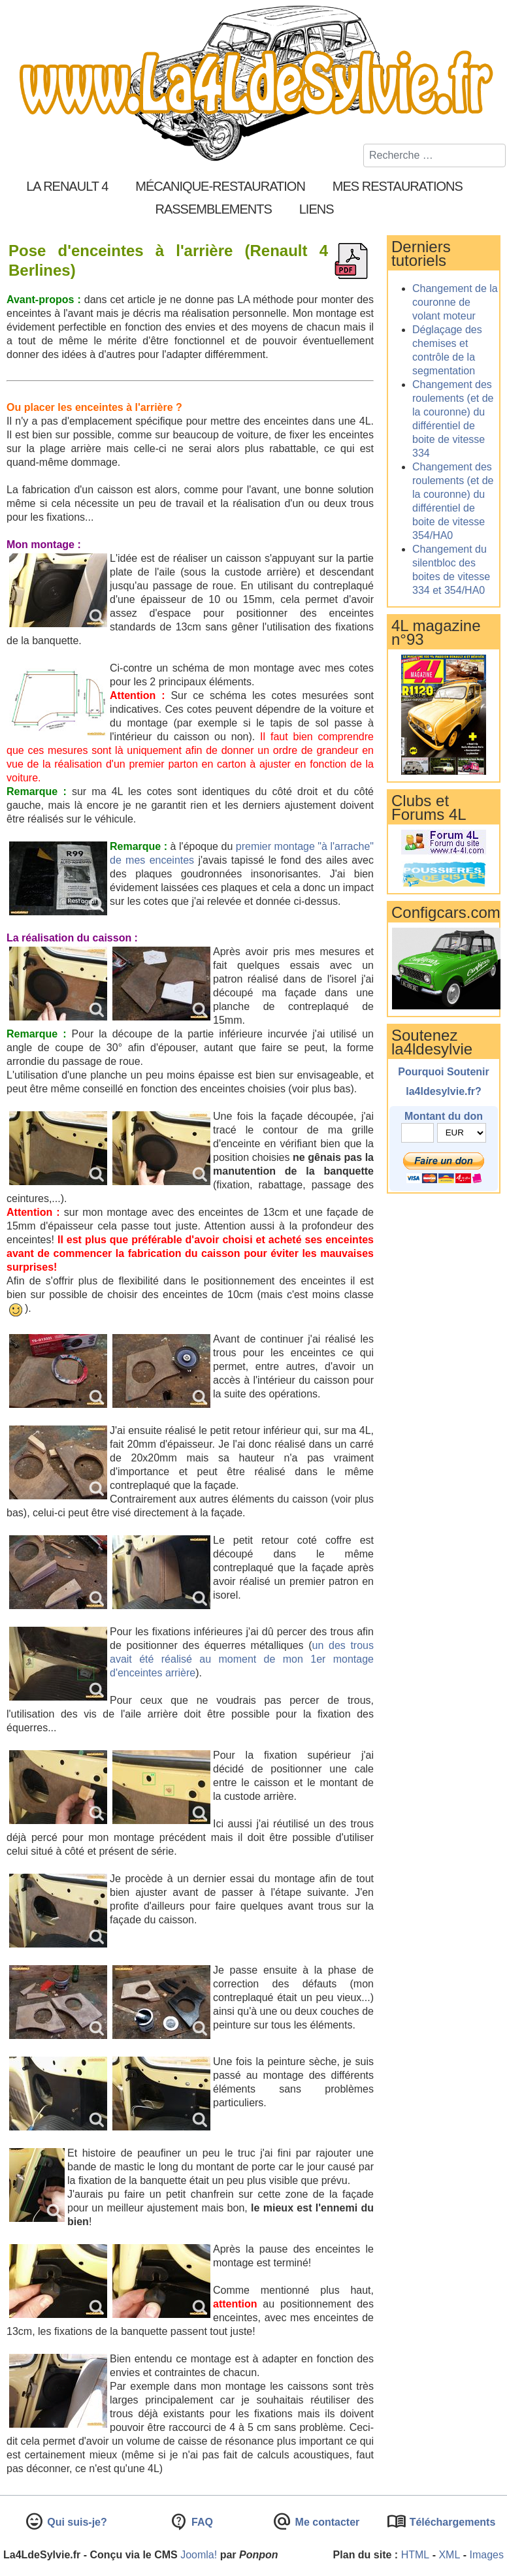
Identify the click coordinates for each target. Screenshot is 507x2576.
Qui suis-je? (75, 2522)
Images (487, 2554)
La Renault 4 (67, 186)
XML (449, 2554)
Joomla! (198, 2554)
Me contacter (325, 2522)
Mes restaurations (398, 186)
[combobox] (434, 155)
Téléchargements (450, 2522)
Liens (316, 209)
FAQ (201, 2522)
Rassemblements (213, 209)
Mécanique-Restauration (220, 186)
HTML (415, 2554)
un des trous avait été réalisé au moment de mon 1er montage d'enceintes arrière (242, 1659)
